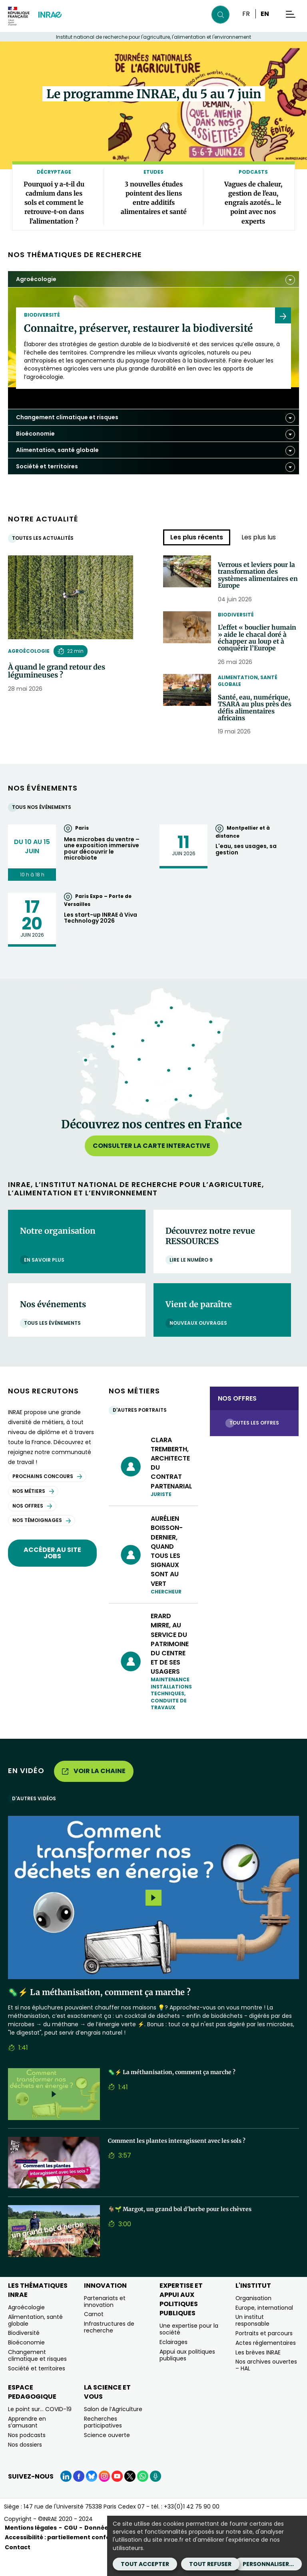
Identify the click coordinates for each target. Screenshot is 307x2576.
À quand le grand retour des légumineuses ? (56, 671)
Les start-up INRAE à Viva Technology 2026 (100, 937)
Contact (17, 2566)
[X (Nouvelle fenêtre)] (130, 2495)
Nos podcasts (27, 2455)
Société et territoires (36, 2388)
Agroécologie (29, 651)
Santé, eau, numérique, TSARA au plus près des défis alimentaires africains (257, 725)
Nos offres (32, 1525)
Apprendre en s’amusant (27, 2441)
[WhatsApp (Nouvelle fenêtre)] (142, 2495)
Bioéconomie (26, 2362)
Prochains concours (47, 1495)
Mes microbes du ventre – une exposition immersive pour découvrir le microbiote (102, 868)
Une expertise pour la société (188, 2348)
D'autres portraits (142, 1429)
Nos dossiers (25, 2464)
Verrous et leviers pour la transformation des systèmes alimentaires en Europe (258, 577)
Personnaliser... (268, 2564)
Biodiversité (236, 618)
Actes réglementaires (265, 2362)
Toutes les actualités (45, 538)
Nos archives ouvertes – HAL (266, 2384)
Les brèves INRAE (258, 2372)
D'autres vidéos (36, 1818)
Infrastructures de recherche (109, 2346)
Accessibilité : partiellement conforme (64, 2557)
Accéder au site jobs (52, 1572)
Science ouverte (107, 2455)
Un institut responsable (252, 2339)
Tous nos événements (43, 826)
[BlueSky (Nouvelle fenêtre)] (91, 2495)
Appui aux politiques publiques (187, 2374)
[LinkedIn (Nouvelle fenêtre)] (66, 2495)
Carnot (94, 2334)
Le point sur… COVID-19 (40, 2429)
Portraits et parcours (264, 2353)
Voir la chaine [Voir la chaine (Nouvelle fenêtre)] (94, 1790)
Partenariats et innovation (105, 2321)
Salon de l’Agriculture (113, 2429)
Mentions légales (31, 2547)
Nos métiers (33, 1510)
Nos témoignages (41, 1539)
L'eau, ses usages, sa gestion (246, 869)
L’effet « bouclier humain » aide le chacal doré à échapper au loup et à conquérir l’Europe (257, 648)
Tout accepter (145, 2564)
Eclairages (173, 2362)
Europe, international (264, 2327)
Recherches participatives (103, 2441)
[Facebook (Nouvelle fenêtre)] (78, 2495)
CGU (70, 2547)
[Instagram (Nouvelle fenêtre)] (104, 2495)
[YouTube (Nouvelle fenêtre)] (117, 2495)
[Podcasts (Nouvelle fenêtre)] (155, 2495)
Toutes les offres (256, 1442)
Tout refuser (210, 2564)
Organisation (253, 2318)
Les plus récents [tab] (196, 537)
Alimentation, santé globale (247, 696)
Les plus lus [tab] (258, 537)
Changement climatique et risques (37, 2375)
